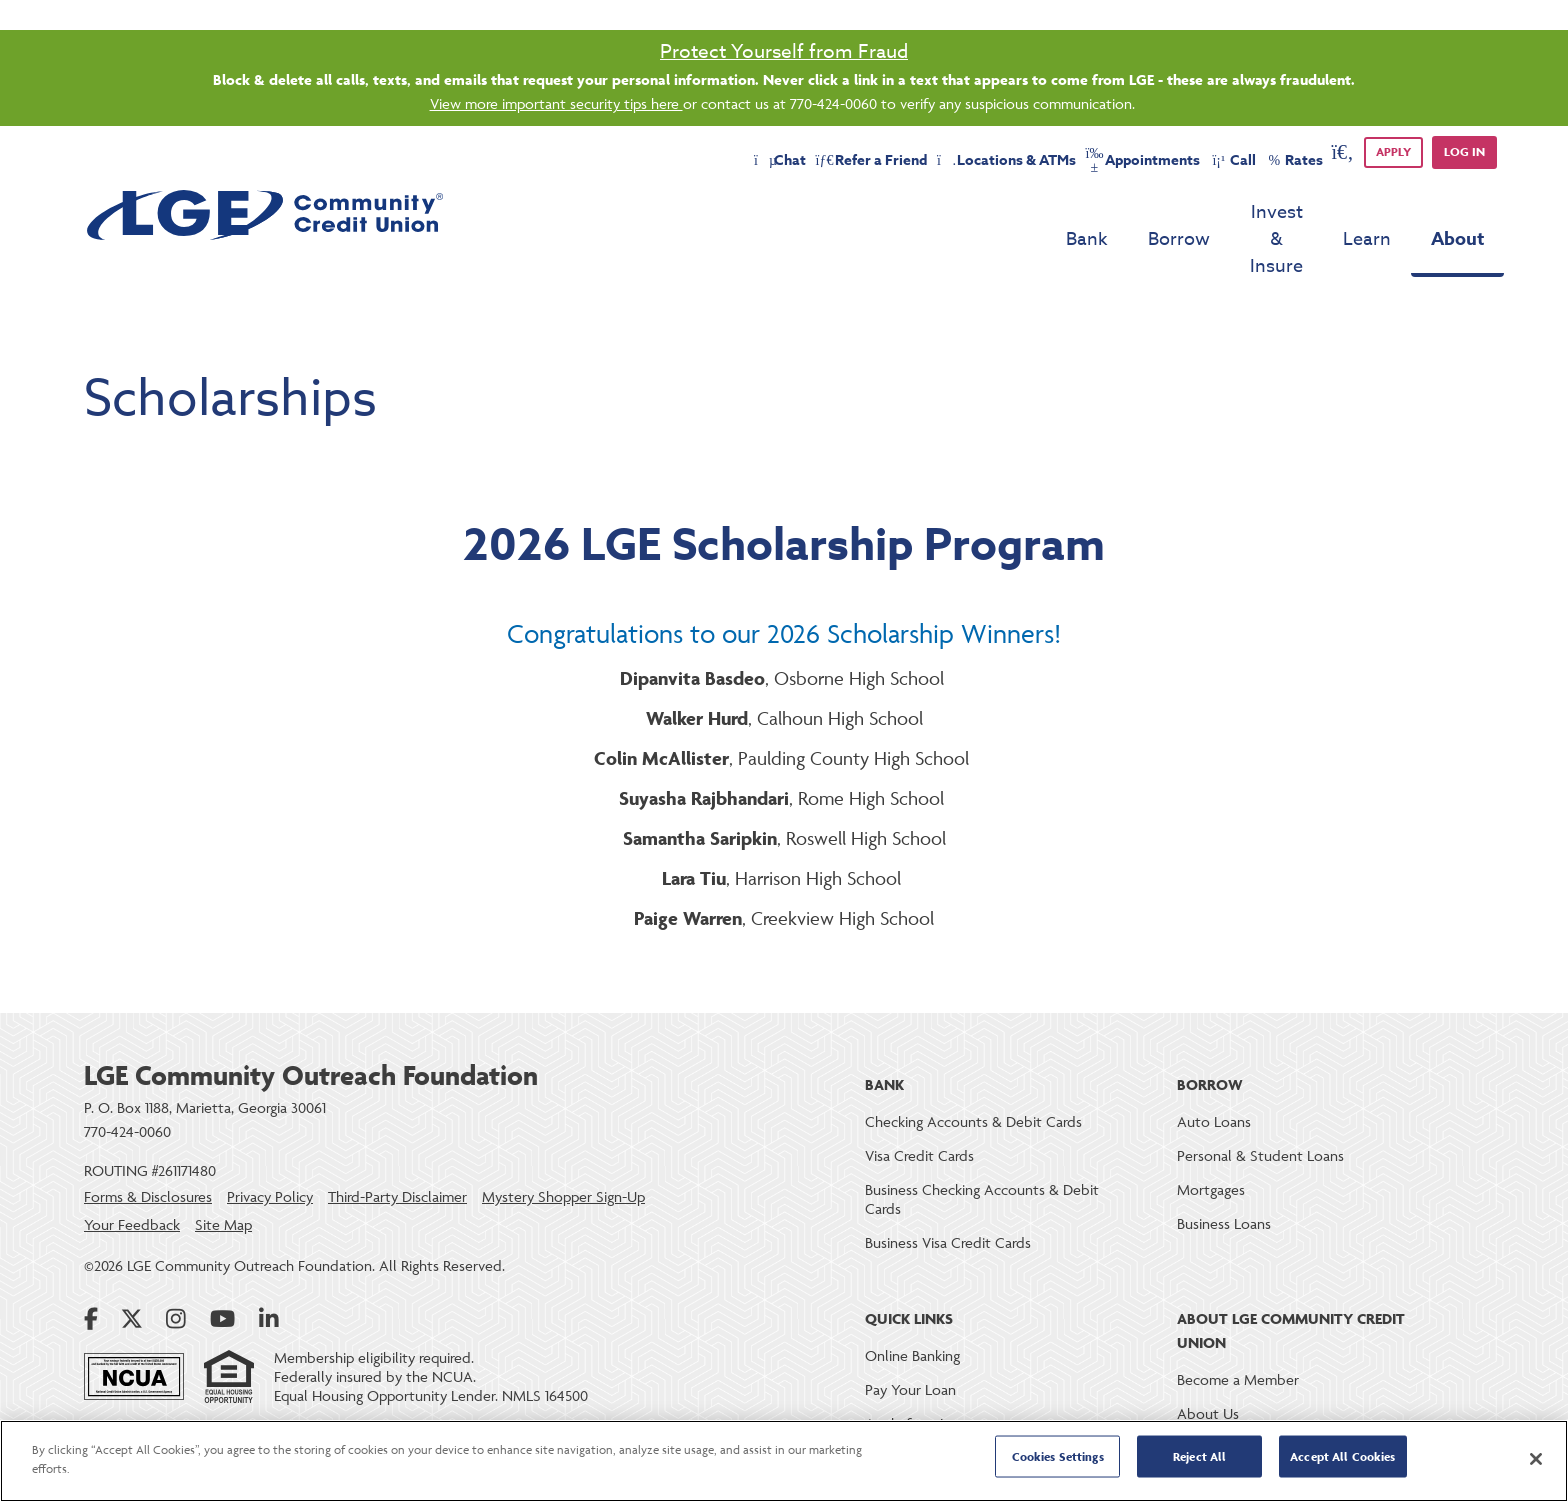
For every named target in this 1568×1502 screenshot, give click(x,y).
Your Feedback (132, 1170)
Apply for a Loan (918, 1369)
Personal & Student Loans (1260, 1101)
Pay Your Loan (910, 1335)
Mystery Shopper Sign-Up (563, 1142)
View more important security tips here (556, 103)
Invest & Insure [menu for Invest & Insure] (1240, 212)
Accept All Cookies (1342, 1459)
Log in (1464, 151)
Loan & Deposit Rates (934, 1403)
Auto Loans (1214, 1067)
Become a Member (1238, 1325)
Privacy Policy (270, 1142)
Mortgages (1211, 1135)
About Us (1208, 1359)
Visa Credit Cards (919, 1101)
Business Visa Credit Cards (948, 1188)
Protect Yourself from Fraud (784, 51)
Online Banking (912, 1301)
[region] (784, 1461)
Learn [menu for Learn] (1367, 212)
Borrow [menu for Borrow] (1106, 212)
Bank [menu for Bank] (1014, 212)
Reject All (1199, 1459)
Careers (1201, 1393)
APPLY (1393, 151)
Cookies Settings (1058, 1459)
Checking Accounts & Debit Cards (973, 1067)
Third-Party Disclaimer (397, 1142)
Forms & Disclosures (148, 1142)
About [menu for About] (1457, 212)
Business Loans (1224, 1169)
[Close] (1536, 1459)
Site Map (223, 1170)
